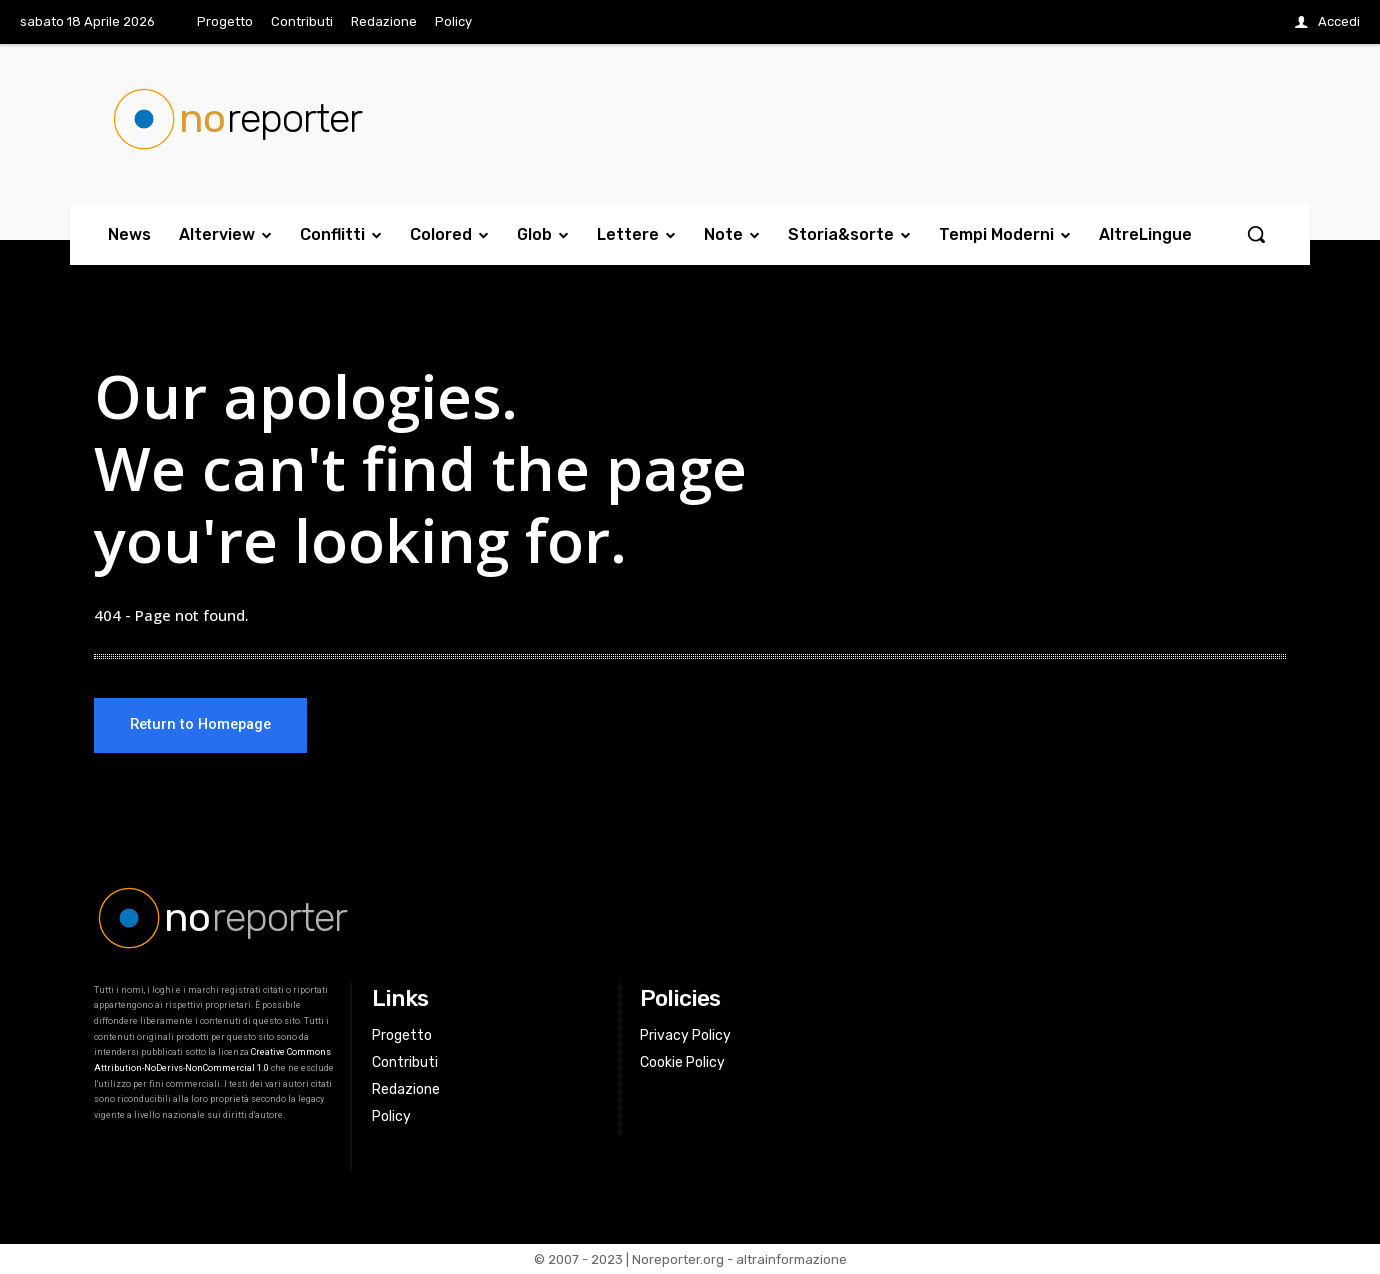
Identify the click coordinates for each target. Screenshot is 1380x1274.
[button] (1256, 234)
